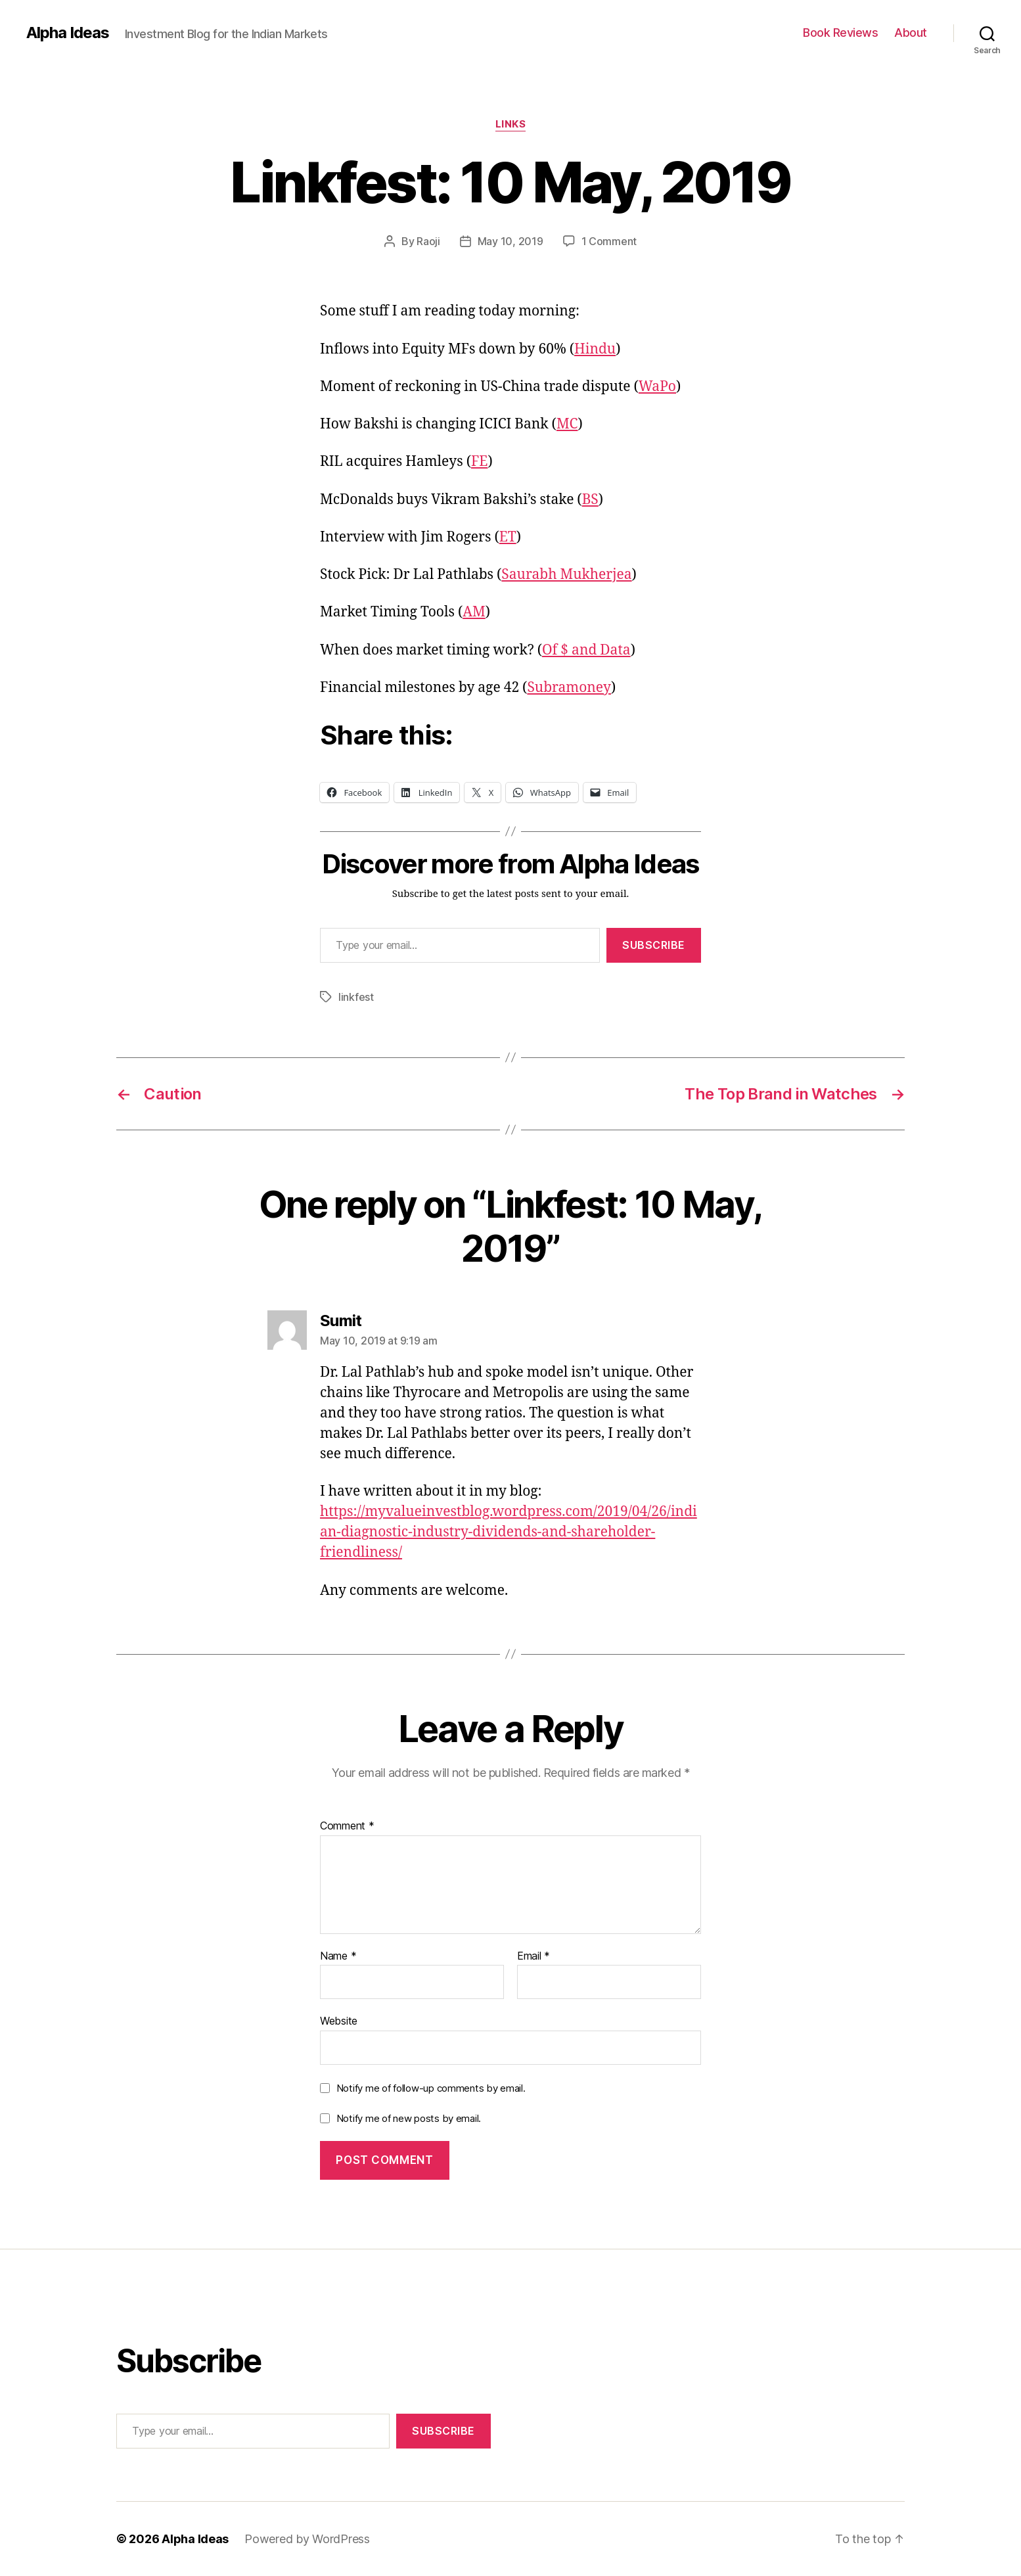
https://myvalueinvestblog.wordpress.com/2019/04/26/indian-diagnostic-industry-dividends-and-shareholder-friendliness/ (508, 1532)
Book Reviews (840, 32)
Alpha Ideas (67, 33)
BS (590, 500)
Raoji (428, 241)
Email (533, 1956)
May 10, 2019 (510, 241)
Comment (347, 1826)
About (910, 32)
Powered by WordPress (307, 2539)
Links (510, 124)
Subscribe (653, 945)
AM (474, 612)
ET (507, 537)
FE (479, 462)
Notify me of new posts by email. (408, 2118)
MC (567, 424)
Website (338, 2020)
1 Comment (609, 241)
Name (338, 1956)
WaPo (657, 387)
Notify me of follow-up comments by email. (431, 2088)
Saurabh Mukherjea (566, 575)
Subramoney (569, 688)
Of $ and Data (586, 650)
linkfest (356, 996)
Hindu (595, 349)
